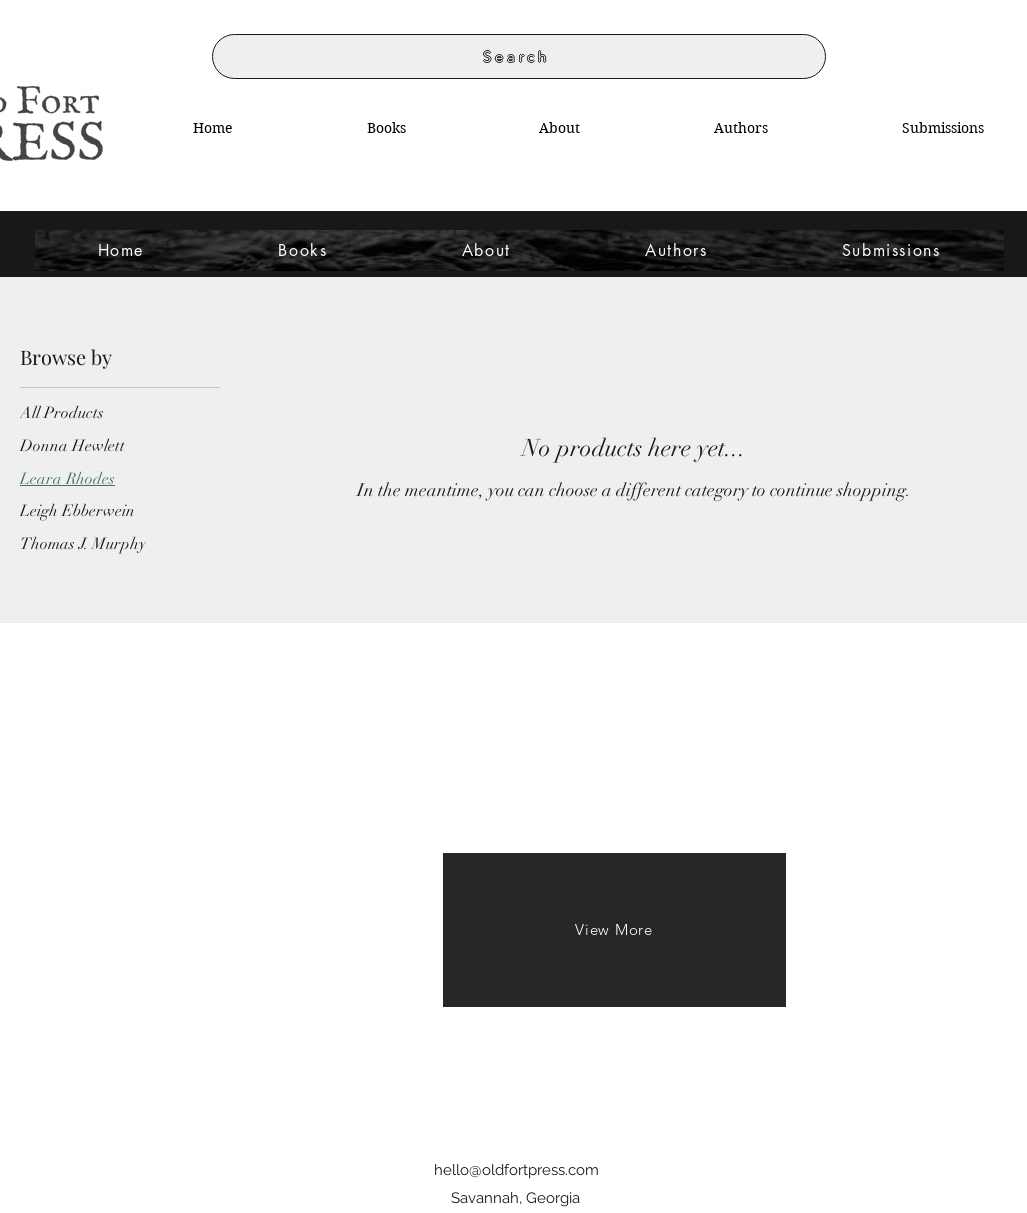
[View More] (614, 930)
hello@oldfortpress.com (516, 1170)
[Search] (519, 56)
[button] (741, 128)
